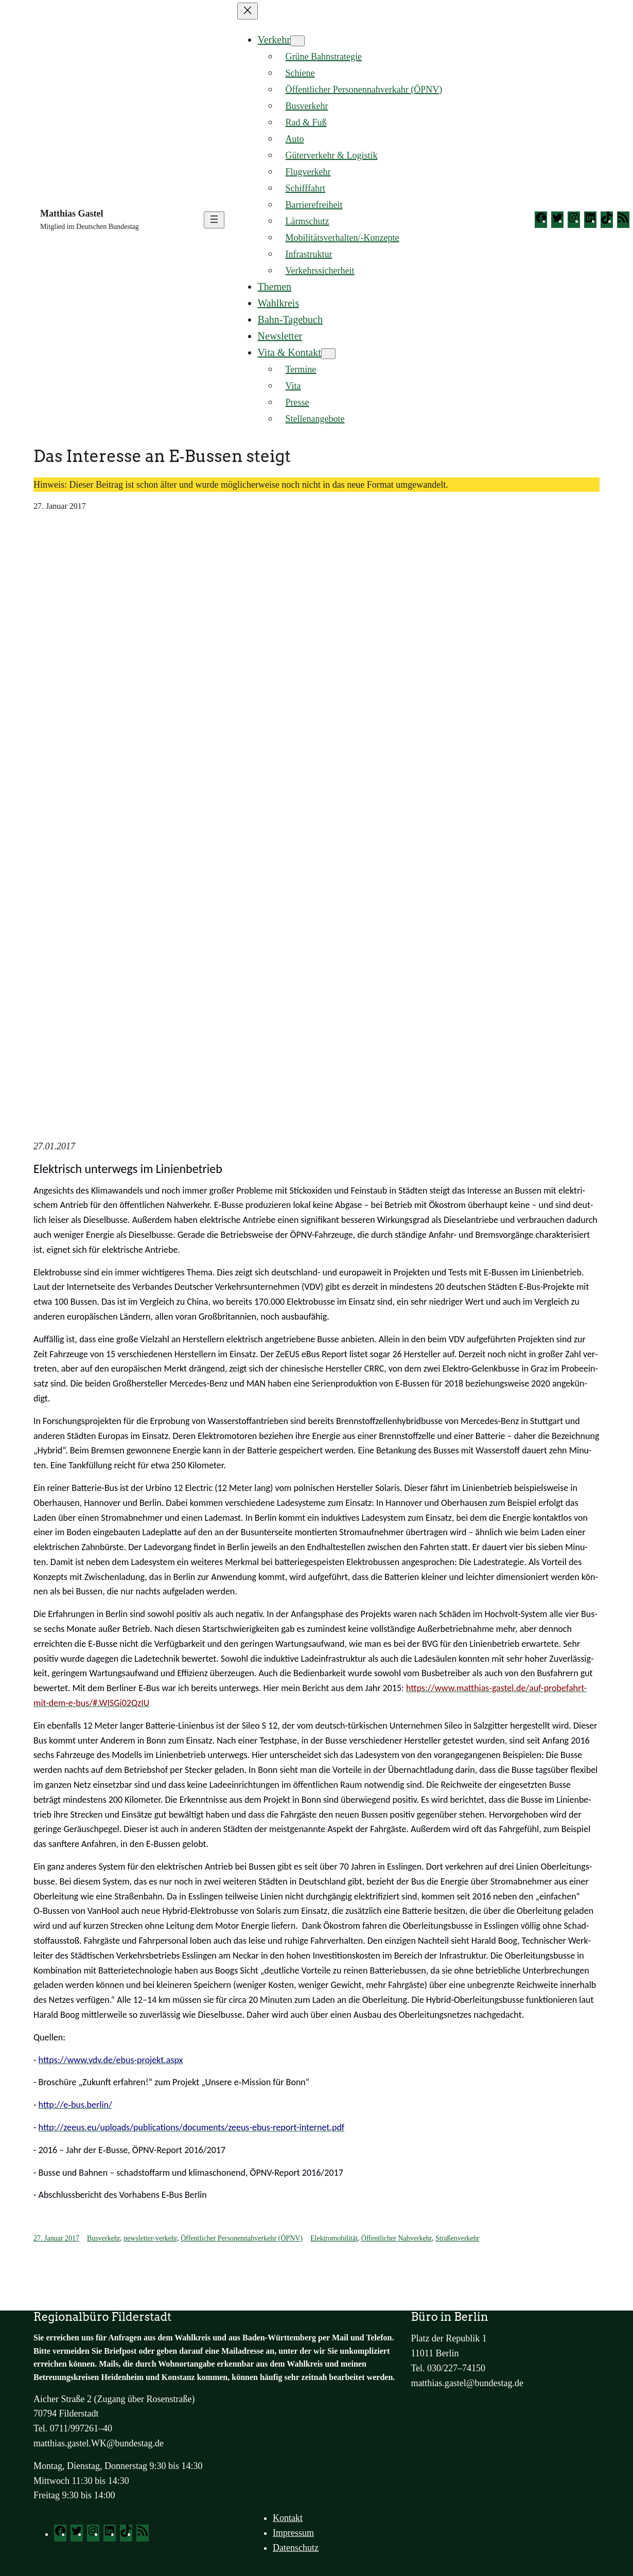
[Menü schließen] (247, 11)
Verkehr (274, 39)
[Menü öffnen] (214, 219)
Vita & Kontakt (289, 352)
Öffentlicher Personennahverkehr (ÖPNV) (242, 2238)
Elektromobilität (334, 2238)
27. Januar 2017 (56, 2238)
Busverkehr (103, 2238)
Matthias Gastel (71, 213)
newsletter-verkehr (150, 2238)
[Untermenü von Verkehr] (297, 40)
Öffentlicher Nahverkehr (396, 2238)
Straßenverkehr (457, 2238)
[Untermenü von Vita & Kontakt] (328, 353)
